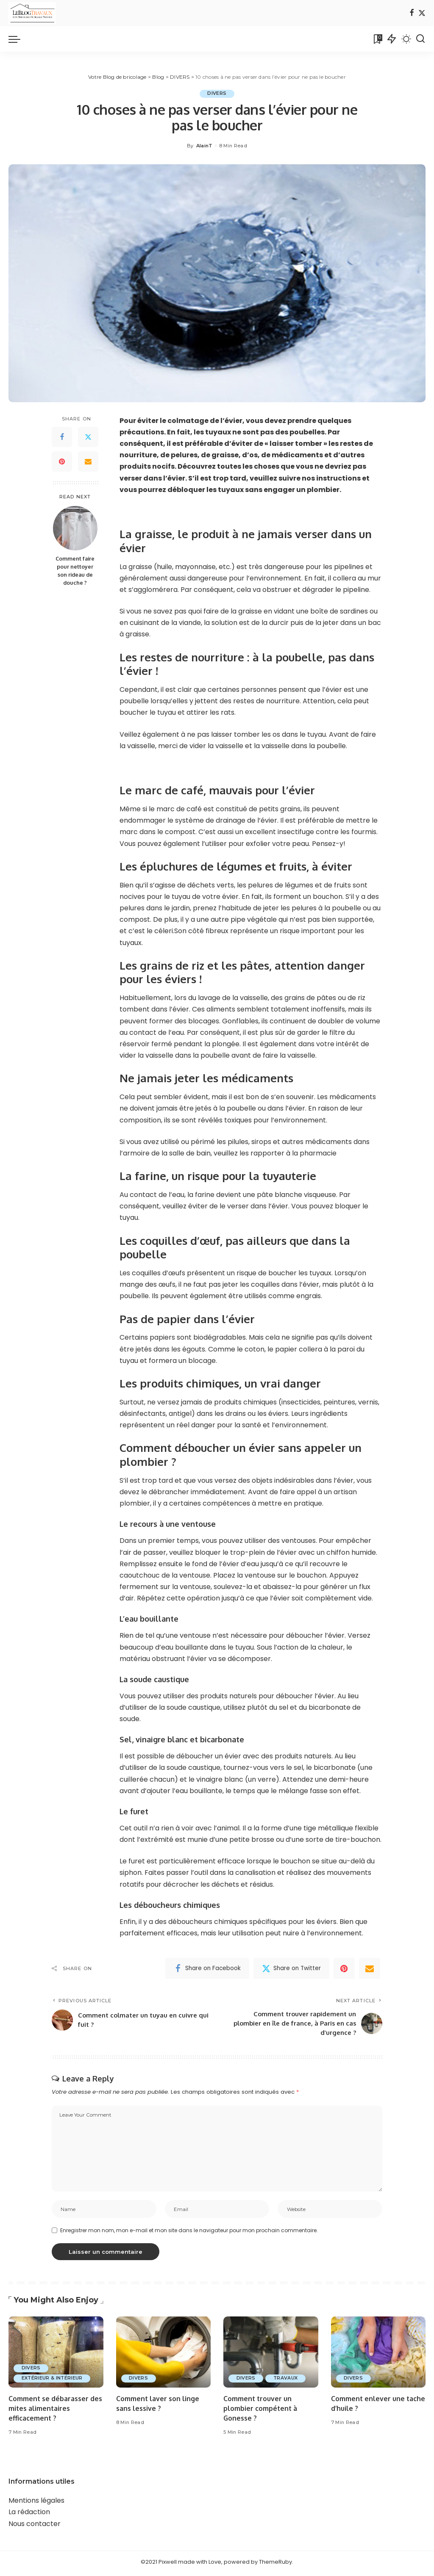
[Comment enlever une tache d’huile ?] (378, 2355)
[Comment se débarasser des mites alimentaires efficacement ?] (55, 2355)
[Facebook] (411, 13)
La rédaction (29, 2515)
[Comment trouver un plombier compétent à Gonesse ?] (270, 2355)
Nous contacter (34, 2527)
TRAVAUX (287, 2382)
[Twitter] (422, 13)
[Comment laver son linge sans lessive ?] (163, 2355)
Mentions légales (36, 2504)
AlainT (204, 146)
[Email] (88, 462)
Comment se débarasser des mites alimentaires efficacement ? (55, 2412)
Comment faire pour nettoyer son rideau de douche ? (75, 570)
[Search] (420, 39)
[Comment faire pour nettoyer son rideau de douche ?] (75, 528)
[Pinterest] (62, 462)
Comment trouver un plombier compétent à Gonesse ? (260, 2412)
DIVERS (216, 94)
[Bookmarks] (377, 39)
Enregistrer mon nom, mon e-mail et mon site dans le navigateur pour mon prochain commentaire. (189, 2233)
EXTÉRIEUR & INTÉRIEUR (53, 2382)
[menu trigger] (18, 39)
